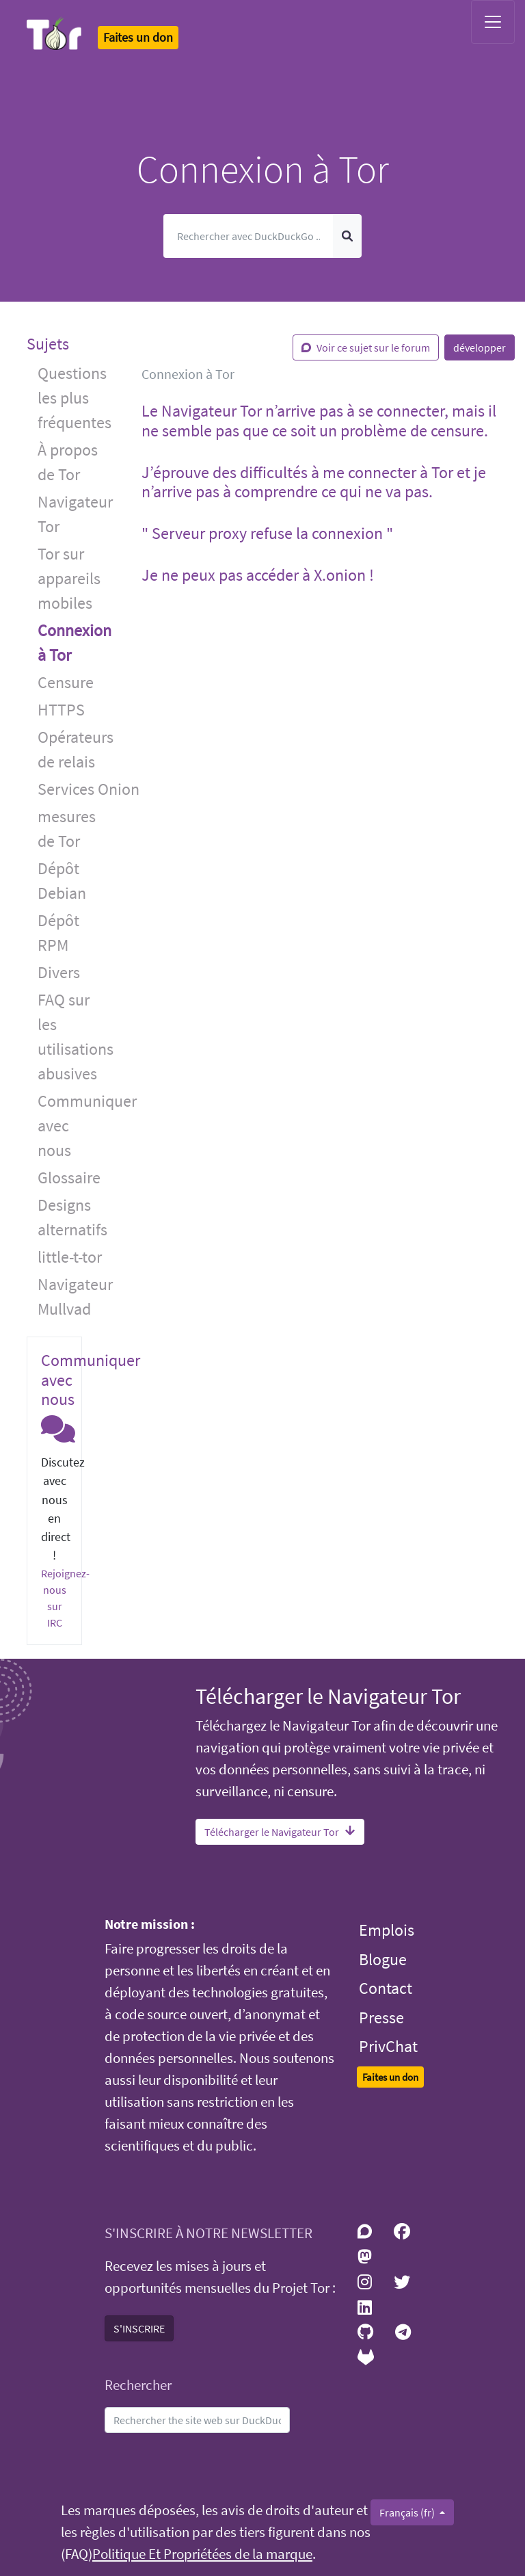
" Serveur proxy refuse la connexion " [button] (267, 533)
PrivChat (388, 2046)
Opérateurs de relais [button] (75, 749)
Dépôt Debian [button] (62, 881)
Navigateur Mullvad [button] (75, 1296)
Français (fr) (408, 2512)
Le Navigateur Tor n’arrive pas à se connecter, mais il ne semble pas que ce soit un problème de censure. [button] (319, 420)
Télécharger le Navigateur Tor (279, 1832)
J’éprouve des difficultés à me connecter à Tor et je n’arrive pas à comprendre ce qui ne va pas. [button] (314, 482)
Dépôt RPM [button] (58, 933)
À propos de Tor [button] (68, 462)
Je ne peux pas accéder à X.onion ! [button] (258, 575)
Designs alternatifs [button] (72, 1217)
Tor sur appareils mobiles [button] (69, 578)
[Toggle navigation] (493, 22)
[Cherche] (248, 236)
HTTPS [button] (61, 709)
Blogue (383, 1959)
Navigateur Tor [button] (75, 514)
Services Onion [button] (79, 789)
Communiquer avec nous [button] (79, 1125)
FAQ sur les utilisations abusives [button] (75, 1036)
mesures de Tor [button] (67, 829)
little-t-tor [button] (70, 1256)
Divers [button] (59, 972)
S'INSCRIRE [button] (139, 2328)
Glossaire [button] (69, 1177)
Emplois (386, 1930)
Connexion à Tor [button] (74, 643)
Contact (385, 1988)
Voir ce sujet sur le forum (365, 347)
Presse (381, 2017)
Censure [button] (66, 682)
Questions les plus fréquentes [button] (74, 398)
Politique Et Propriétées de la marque (202, 2554)
